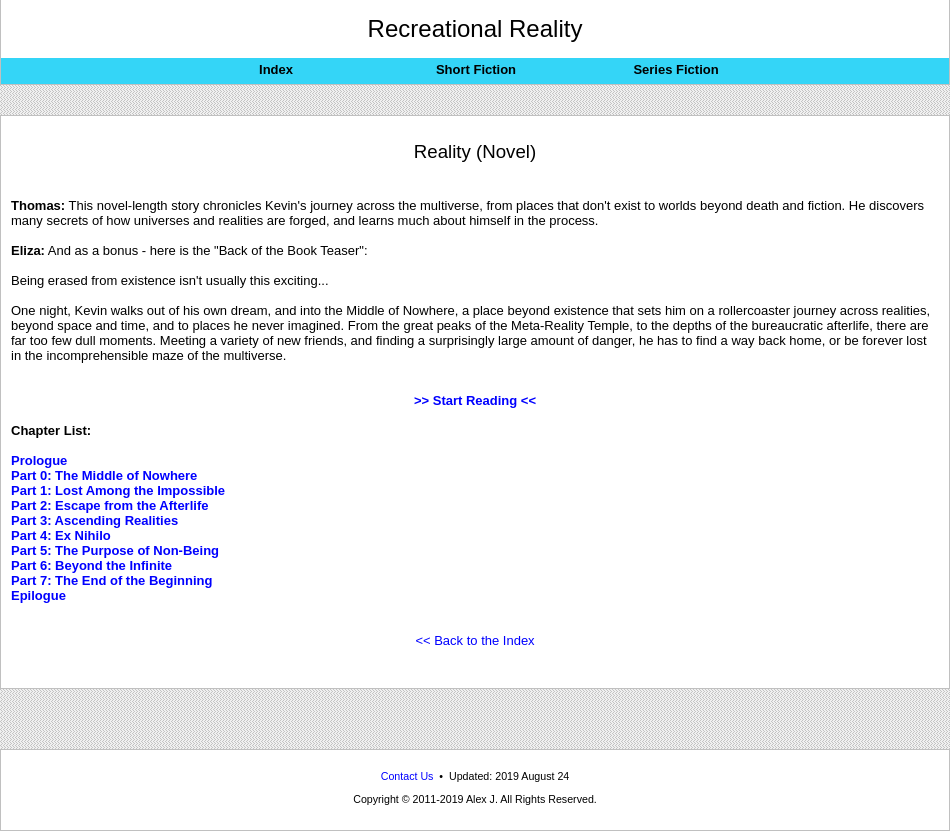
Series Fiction (675, 69)
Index (276, 69)
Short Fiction (476, 69)
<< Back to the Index (474, 640)
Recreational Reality (475, 28)
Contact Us (407, 776)
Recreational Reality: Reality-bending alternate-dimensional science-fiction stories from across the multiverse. (475, 826)
